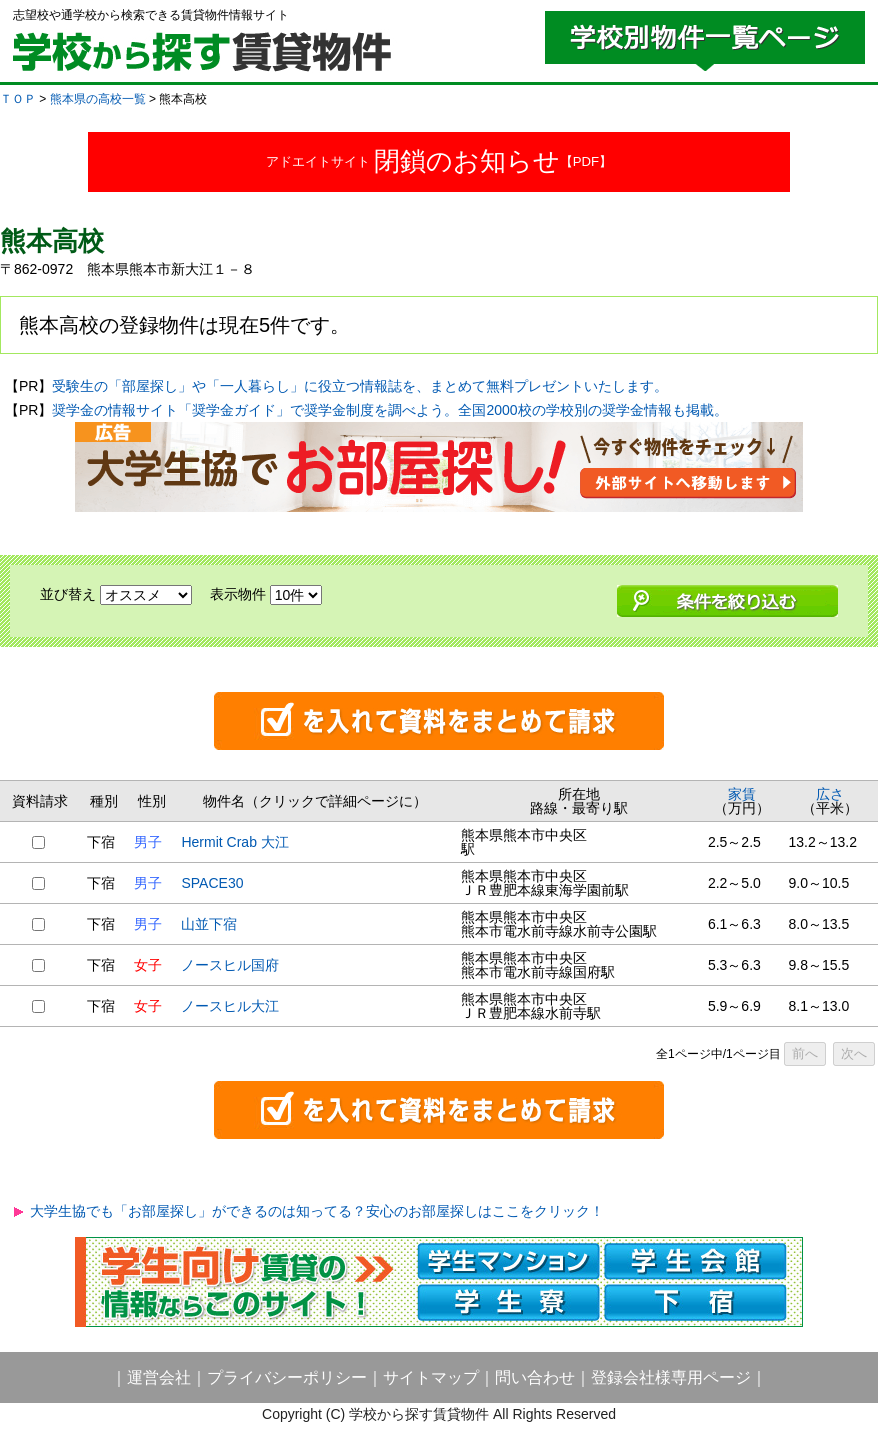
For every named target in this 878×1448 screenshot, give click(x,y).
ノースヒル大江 (230, 1006)
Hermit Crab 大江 (234, 842)
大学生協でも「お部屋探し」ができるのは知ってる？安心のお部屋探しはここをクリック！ (317, 1211)
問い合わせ (535, 1377)
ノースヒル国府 (230, 965)
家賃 (742, 794)
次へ (854, 1053)
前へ (805, 1053)
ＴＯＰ (18, 99)
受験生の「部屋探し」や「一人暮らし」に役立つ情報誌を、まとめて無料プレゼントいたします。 (360, 386)
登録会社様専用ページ (671, 1377)
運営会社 (159, 1377)
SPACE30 (212, 883)
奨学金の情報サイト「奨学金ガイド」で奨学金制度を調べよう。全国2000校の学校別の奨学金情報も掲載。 (389, 410)
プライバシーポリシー (287, 1377)
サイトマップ (431, 1377)
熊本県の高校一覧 (98, 99)
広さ (830, 794)
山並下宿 (209, 924)
